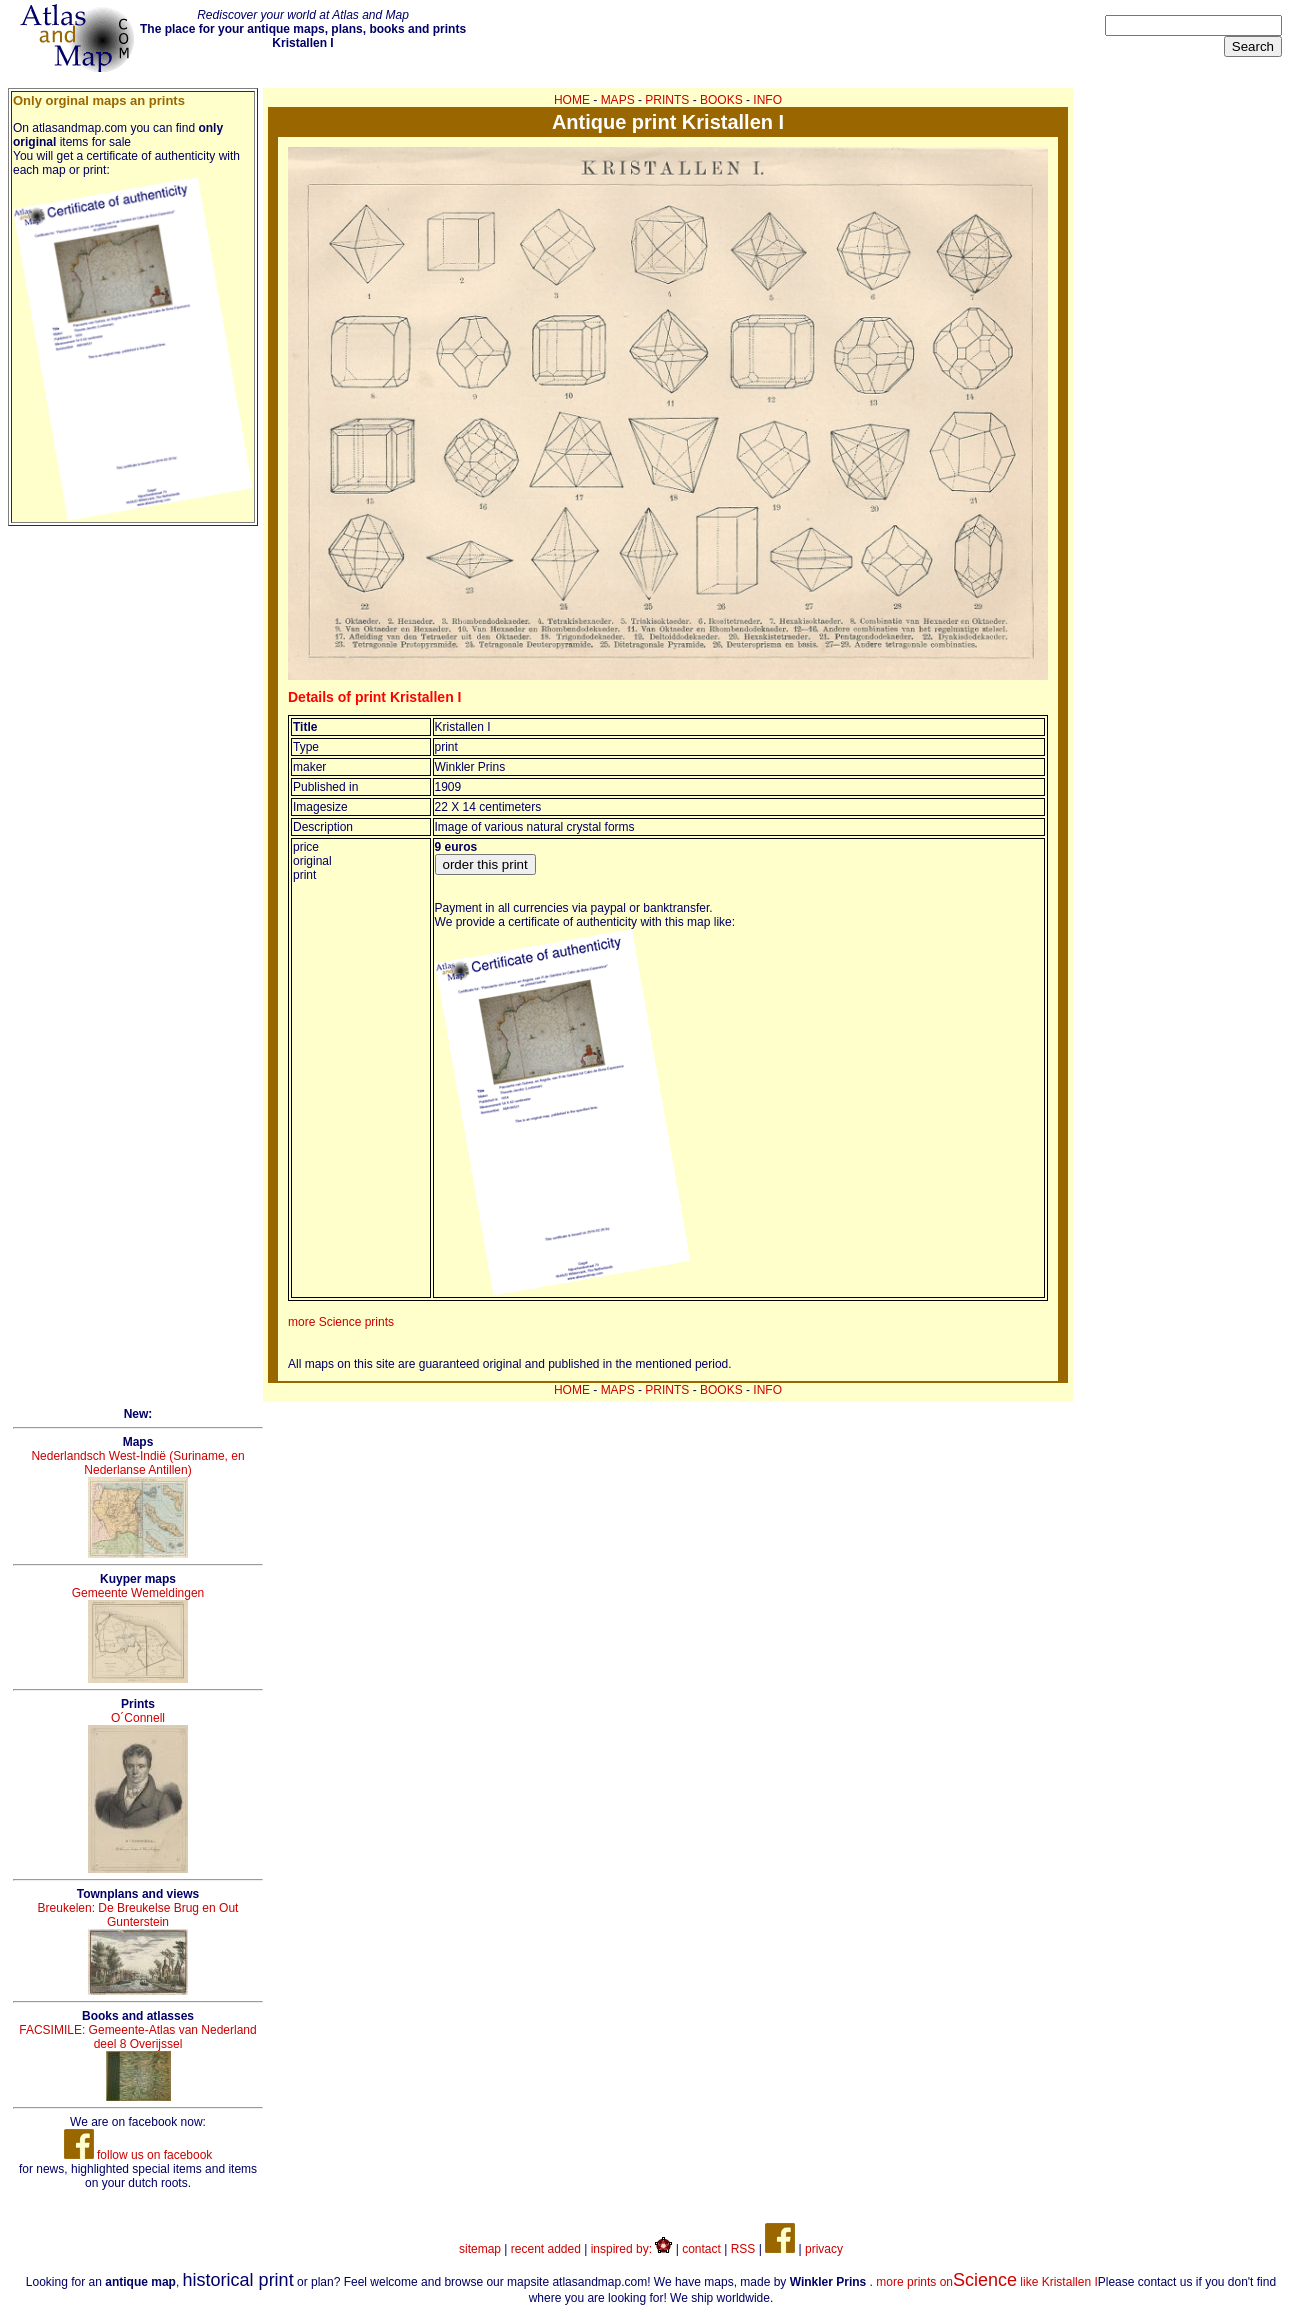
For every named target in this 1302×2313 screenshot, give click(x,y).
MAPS (618, 100)
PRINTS (667, 100)
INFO (767, 100)
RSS (743, 2249)
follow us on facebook (138, 2155)
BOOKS (721, 100)
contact (701, 2249)
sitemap (480, 2249)
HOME (572, 100)
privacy (824, 2249)
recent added (546, 2249)
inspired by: (632, 2249)
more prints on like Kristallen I (986, 2282)
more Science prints (341, 1322)
